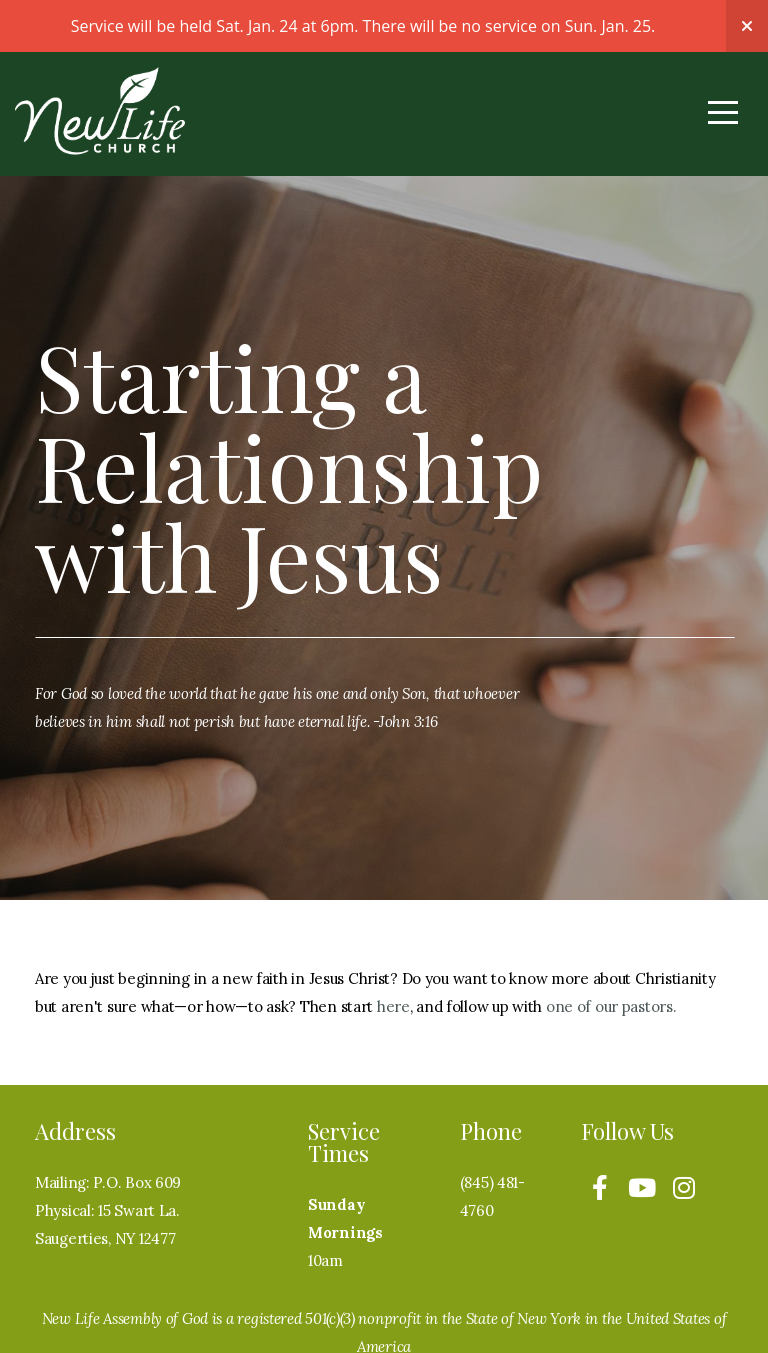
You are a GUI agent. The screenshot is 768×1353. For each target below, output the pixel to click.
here (393, 1006)
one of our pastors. (611, 1006)
